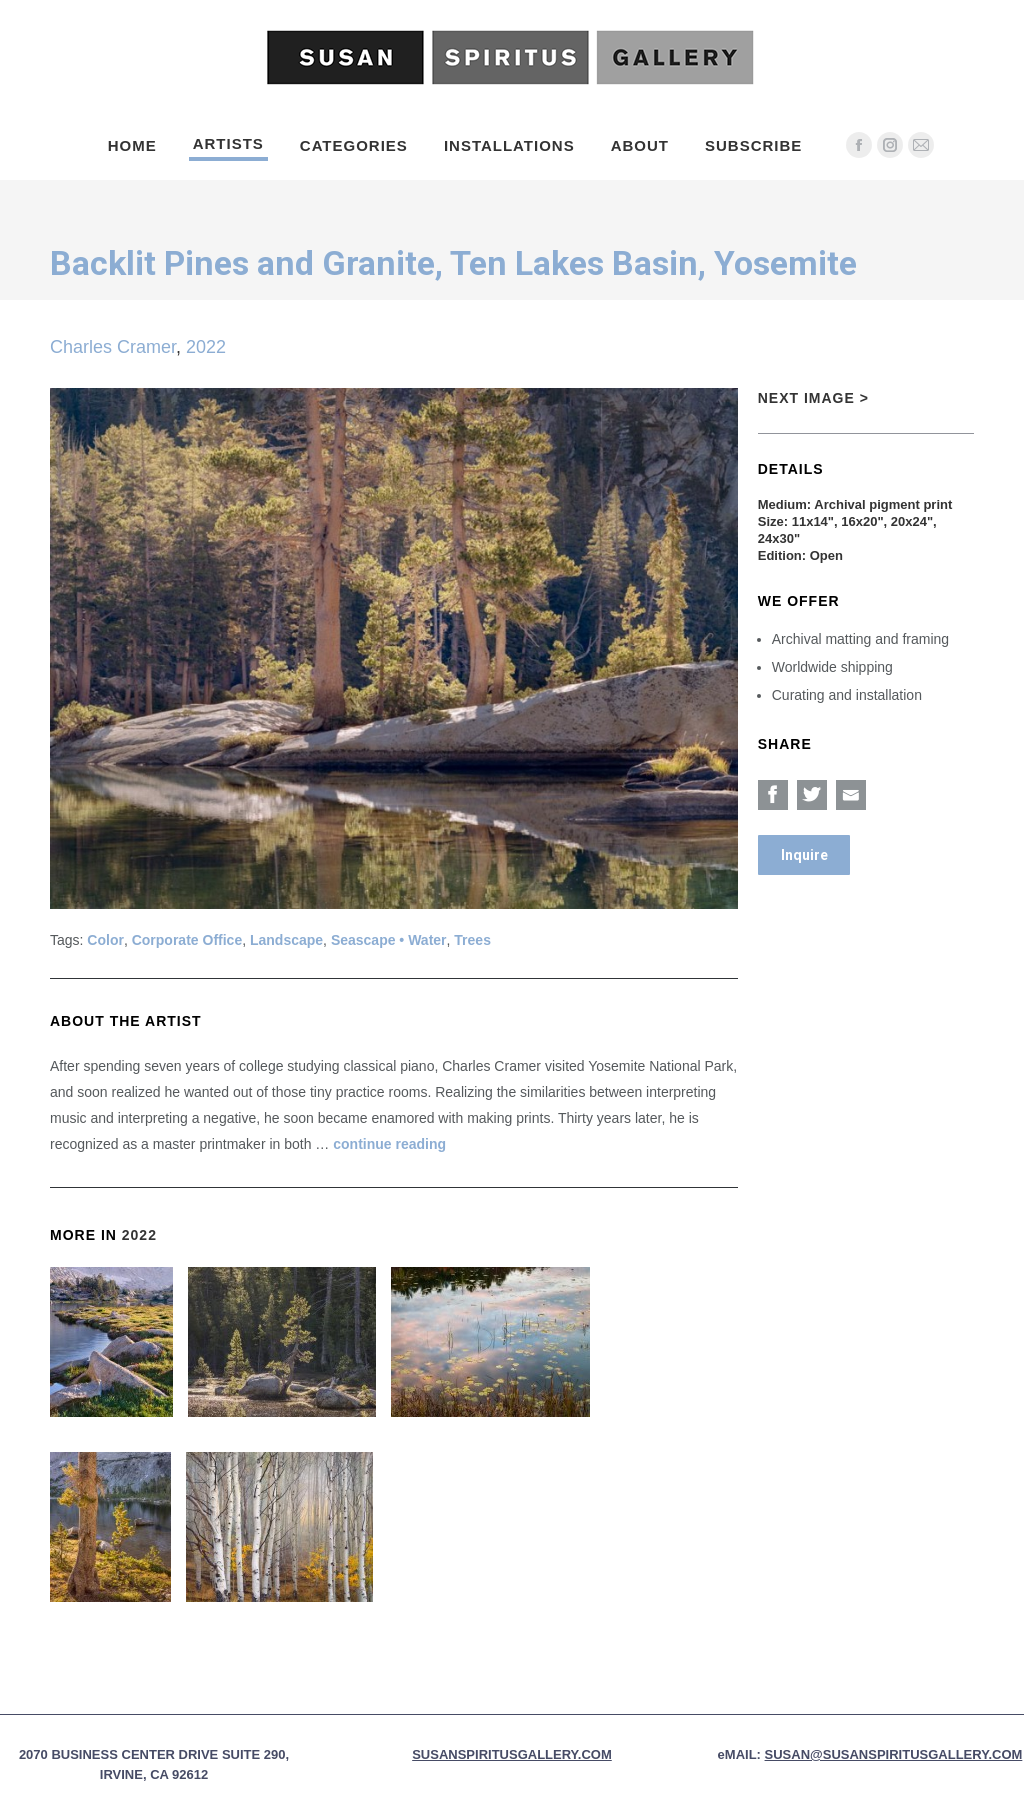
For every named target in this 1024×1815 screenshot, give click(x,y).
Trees (472, 940)
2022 (206, 347)
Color (105, 940)
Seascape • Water (389, 940)
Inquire (804, 855)
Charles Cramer (113, 347)
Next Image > (813, 398)
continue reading (389, 1144)
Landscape (286, 940)
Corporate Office (187, 940)
